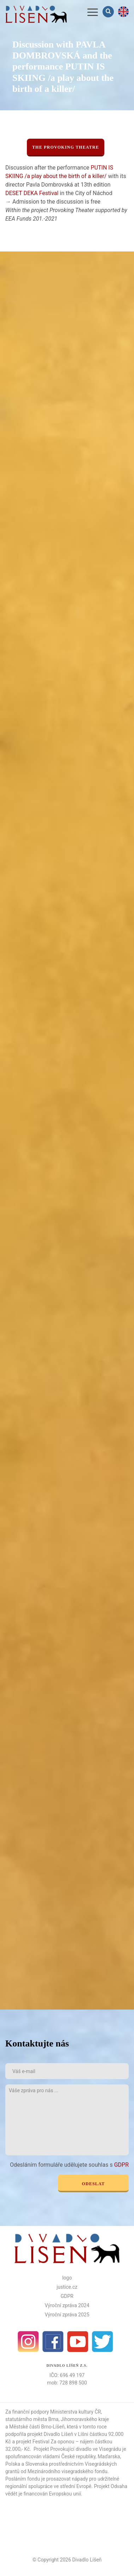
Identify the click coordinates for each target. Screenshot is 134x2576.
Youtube (77, 2341)
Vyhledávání (109, 11)
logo (67, 2278)
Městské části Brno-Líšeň (37, 2427)
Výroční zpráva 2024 (67, 2305)
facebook (53, 2341)
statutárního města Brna (31, 2419)
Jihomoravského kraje (85, 2419)
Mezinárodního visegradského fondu (67, 2471)
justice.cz (67, 2287)
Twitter (102, 2341)
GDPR (121, 2164)
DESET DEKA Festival (31, 193)
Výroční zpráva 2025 (67, 2314)
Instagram (28, 2341)
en (123, 11)
